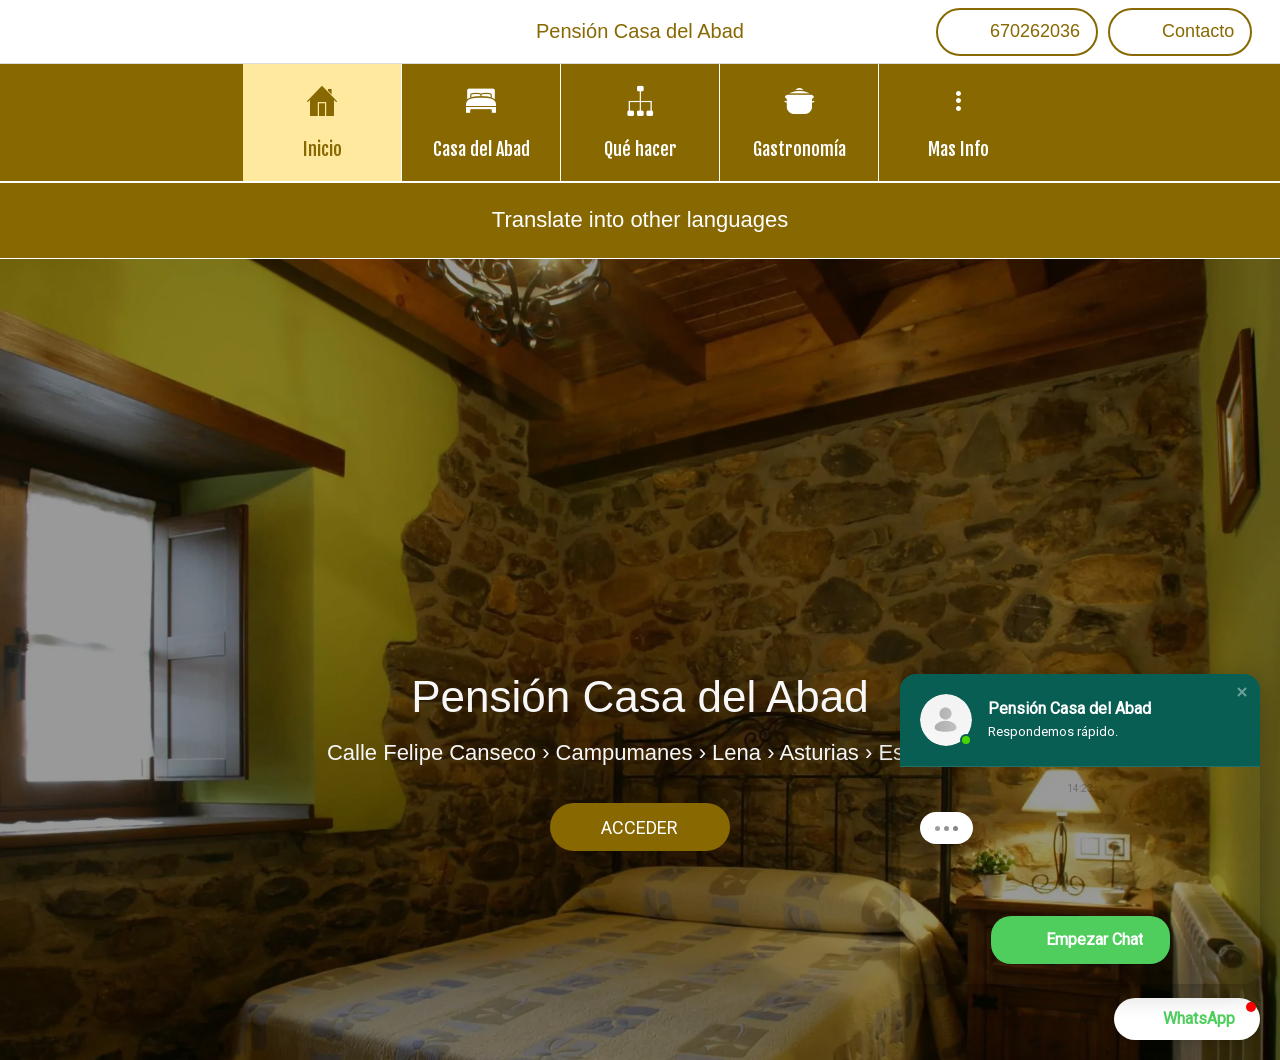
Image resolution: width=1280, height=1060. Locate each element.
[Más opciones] (958, 122)
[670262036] (1017, 32)
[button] (1242, 692)
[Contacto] (1180, 32)
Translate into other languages (640, 219)
